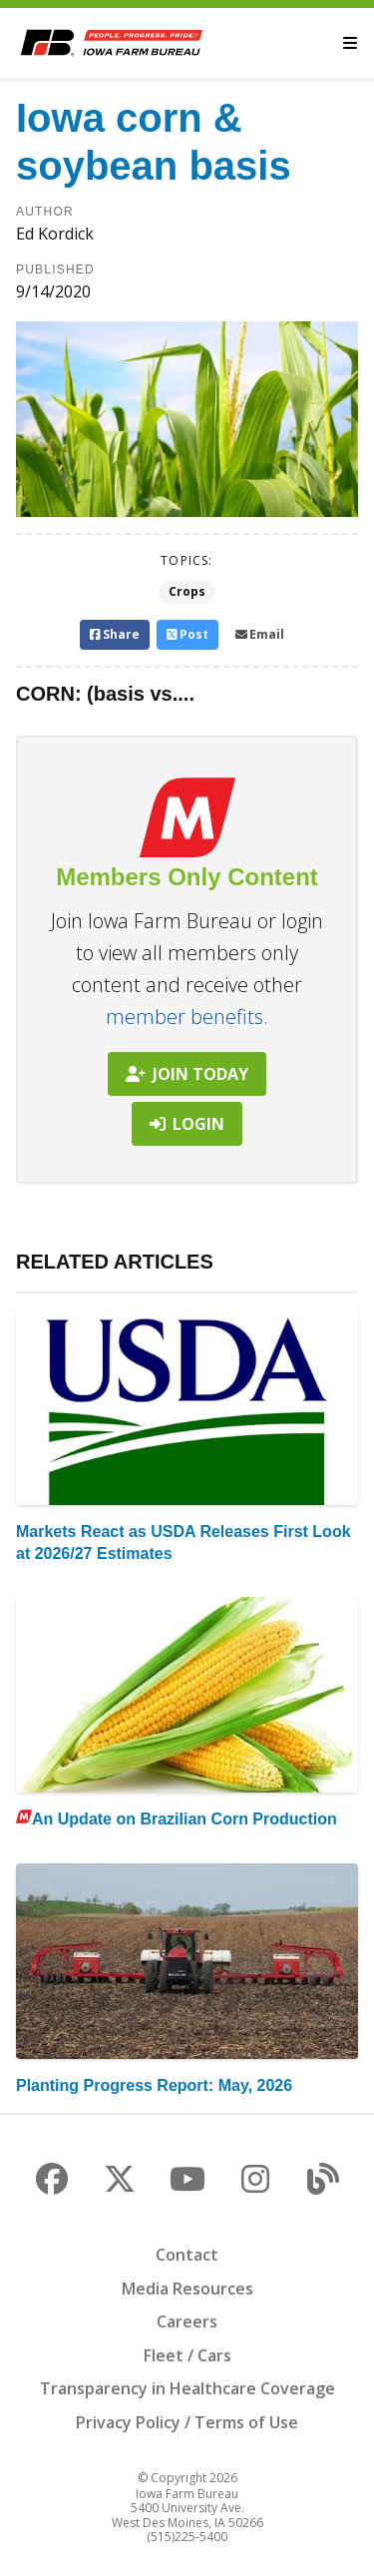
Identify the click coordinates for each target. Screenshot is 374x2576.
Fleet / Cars (187, 2355)
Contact (187, 2255)
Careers (187, 2321)
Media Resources (187, 2289)
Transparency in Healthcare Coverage (187, 2388)
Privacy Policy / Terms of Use (187, 2422)
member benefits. (187, 1016)
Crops (187, 591)
